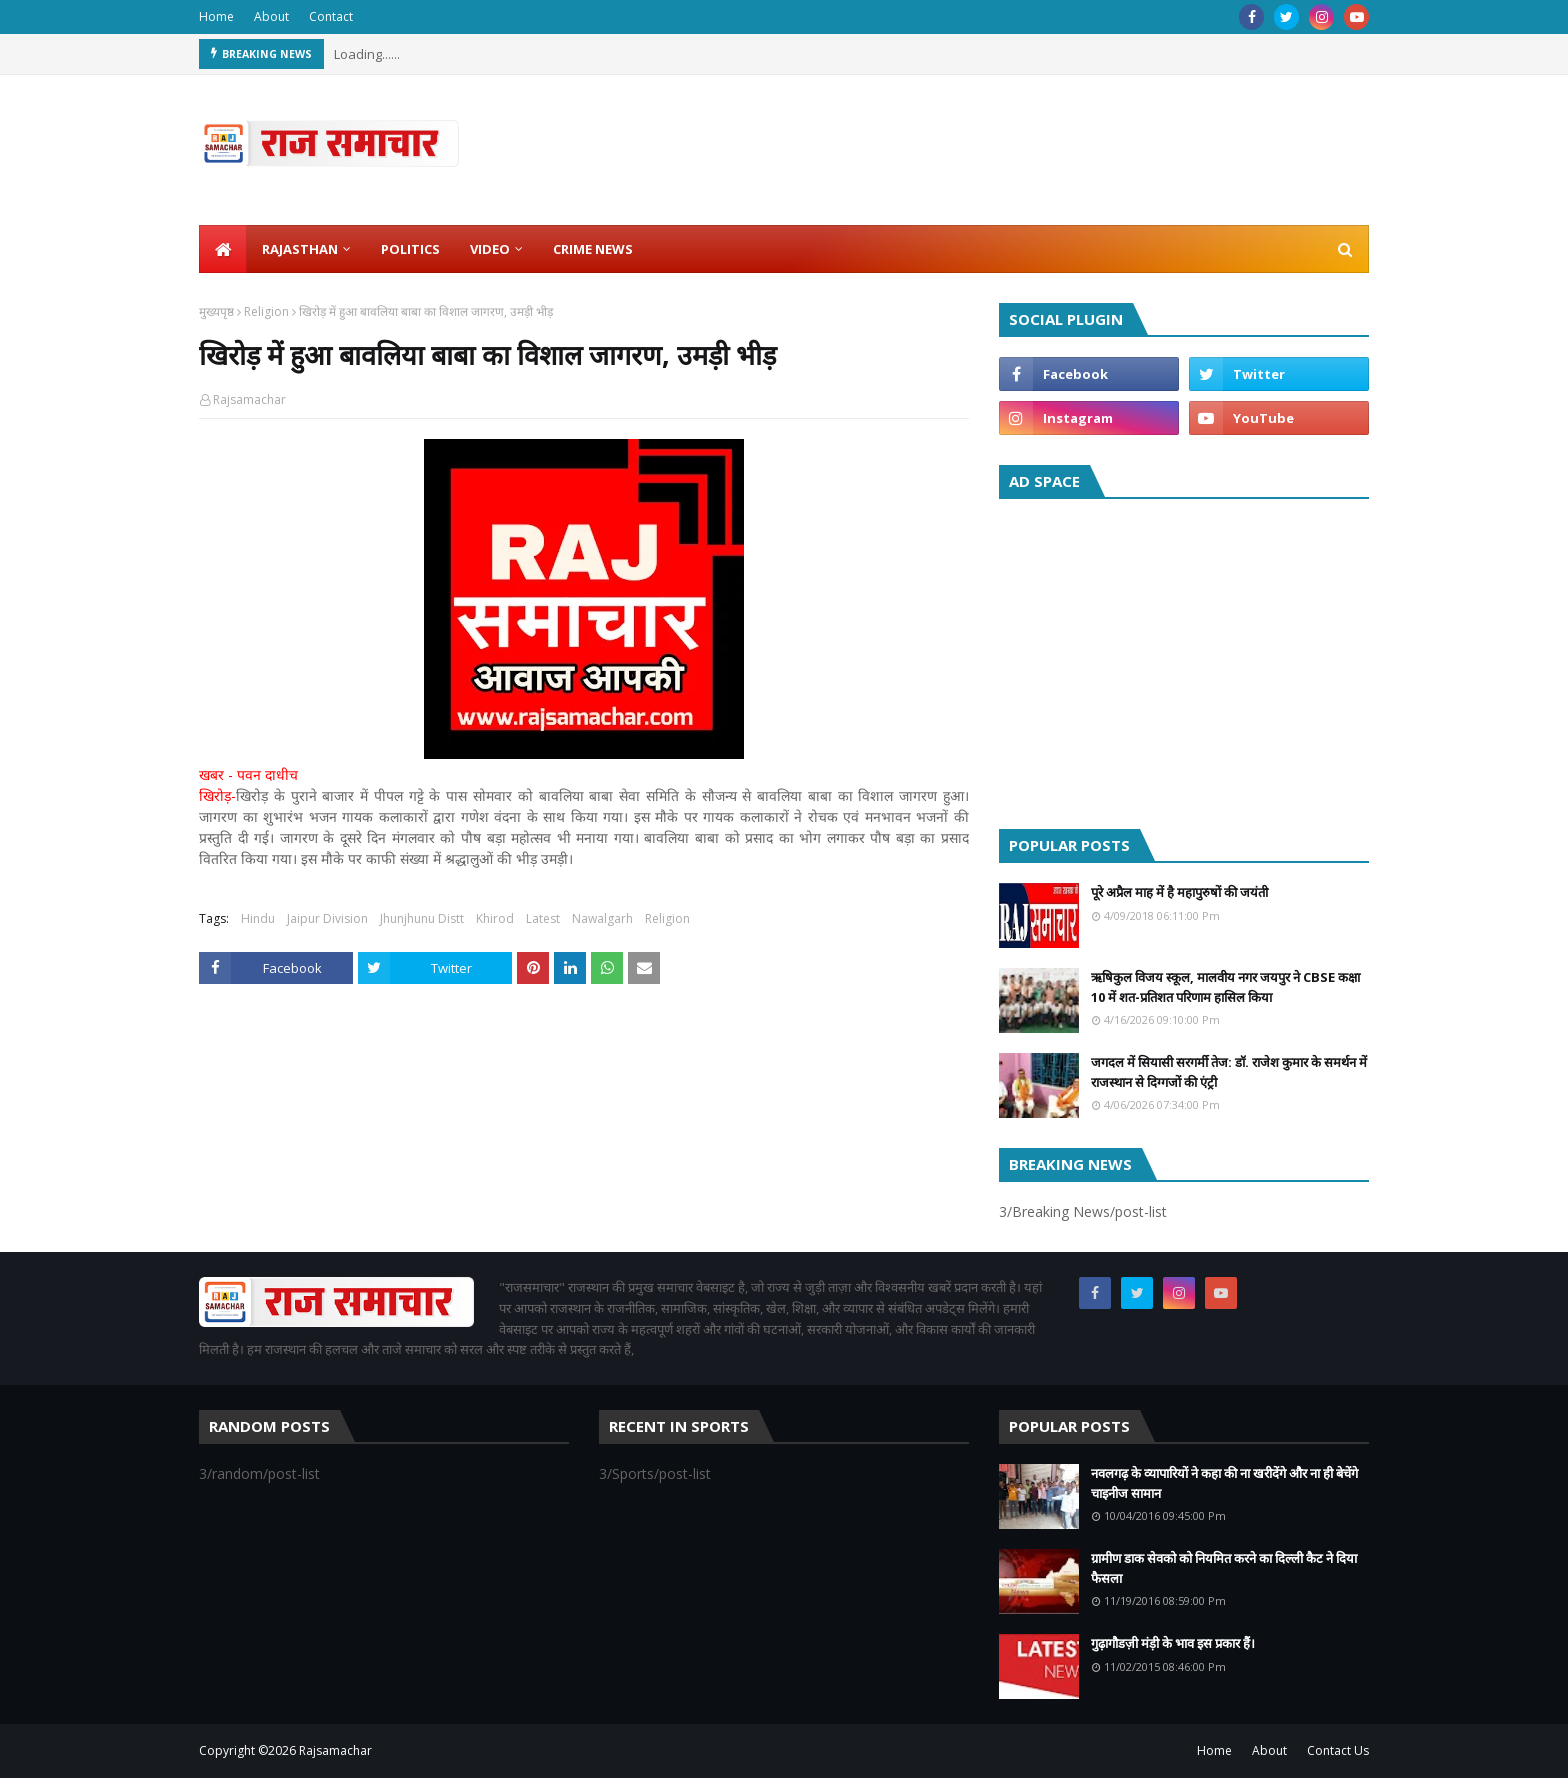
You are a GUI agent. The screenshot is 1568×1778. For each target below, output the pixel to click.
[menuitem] (223, 249)
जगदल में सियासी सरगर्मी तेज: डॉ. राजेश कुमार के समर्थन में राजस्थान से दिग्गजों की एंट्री (1229, 1072)
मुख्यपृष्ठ (216, 311)
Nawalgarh (602, 918)
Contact (331, 16)
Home (216, 16)
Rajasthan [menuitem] (300, 249)
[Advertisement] (1184, 659)
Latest (543, 918)
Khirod (495, 918)
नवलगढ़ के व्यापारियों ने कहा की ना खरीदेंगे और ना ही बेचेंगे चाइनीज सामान (1224, 1483)
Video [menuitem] (490, 249)
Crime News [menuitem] (593, 249)
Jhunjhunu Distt (422, 918)
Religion (266, 311)
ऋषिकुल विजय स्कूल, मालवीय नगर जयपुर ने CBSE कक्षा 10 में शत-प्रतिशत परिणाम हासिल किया (1225, 987)
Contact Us (1338, 1750)
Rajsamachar (249, 399)
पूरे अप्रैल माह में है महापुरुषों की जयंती (1179, 892)
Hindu (258, 918)
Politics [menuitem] (410, 249)
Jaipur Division (327, 918)
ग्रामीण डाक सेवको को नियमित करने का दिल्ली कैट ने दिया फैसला (1224, 1568)
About (271, 16)
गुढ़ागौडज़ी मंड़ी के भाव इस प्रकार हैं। (1173, 1643)
